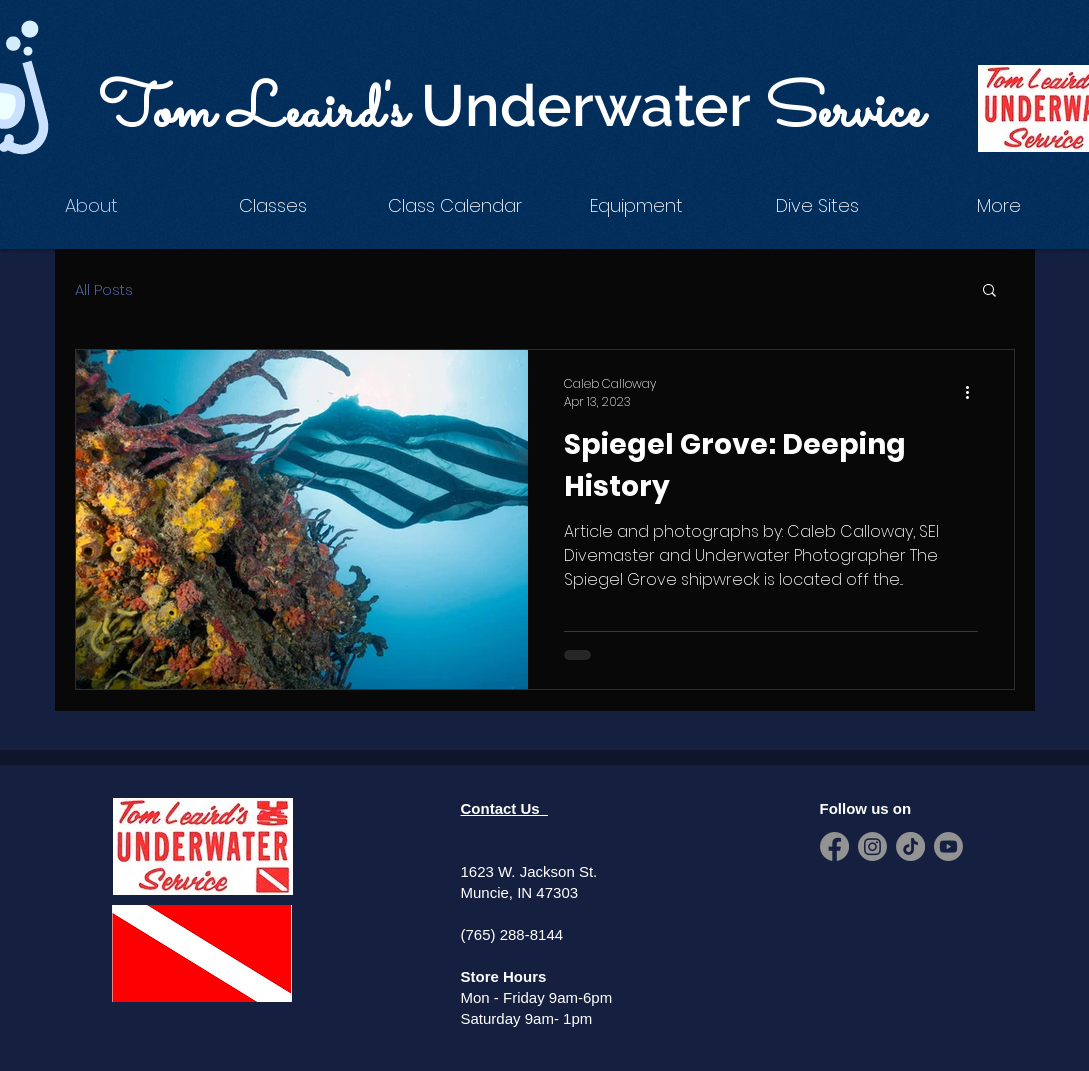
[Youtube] (948, 846)
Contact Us (505, 808)
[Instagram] (872, 846)
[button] (273, 205)
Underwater (593, 105)
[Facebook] (834, 846)
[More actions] (975, 393)
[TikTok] (910, 846)
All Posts (104, 289)
